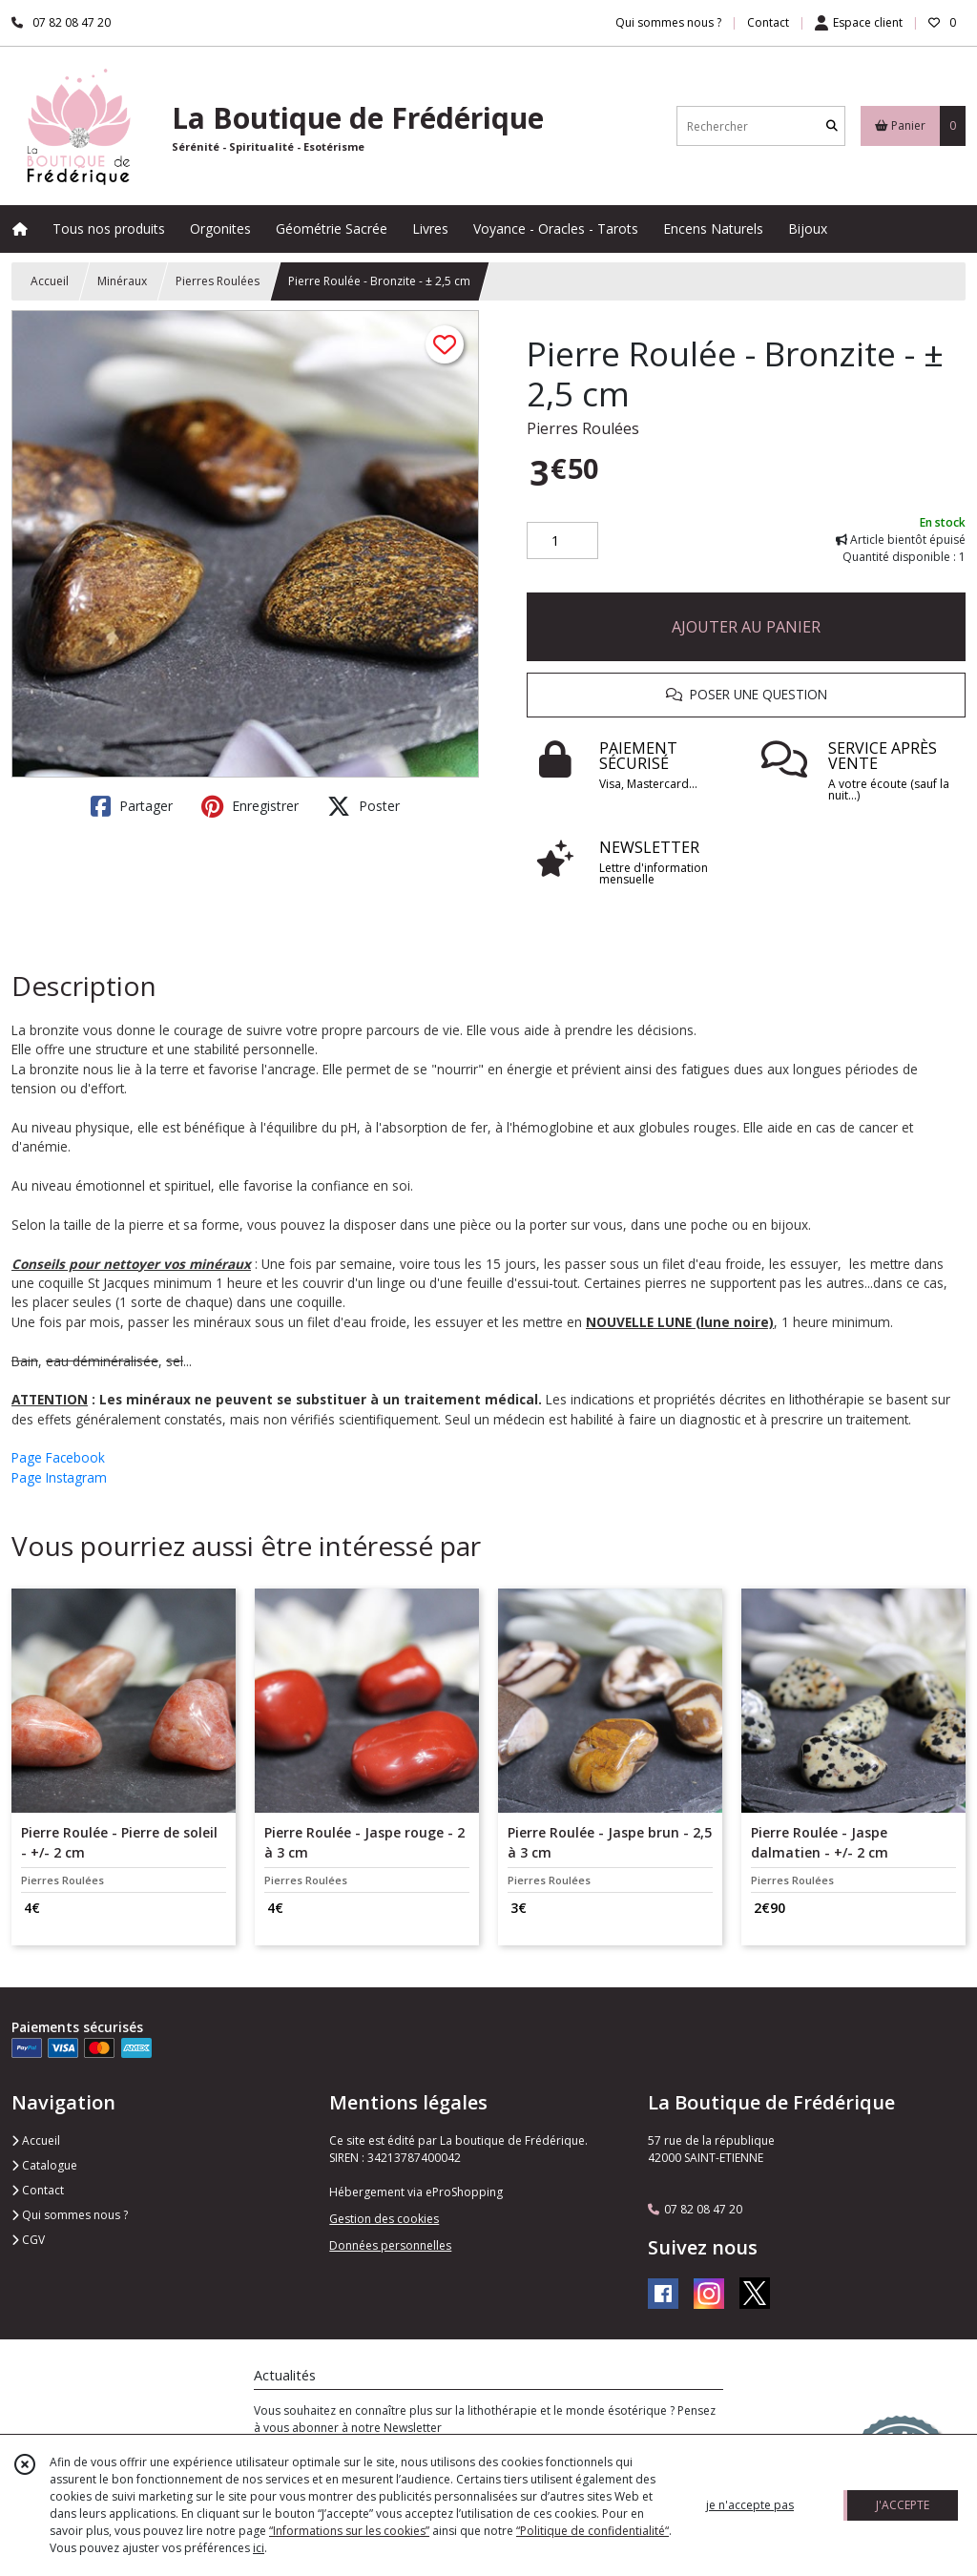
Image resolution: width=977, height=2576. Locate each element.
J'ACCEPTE (902, 2505)
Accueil (50, 281)
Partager (132, 806)
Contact (768, 22)
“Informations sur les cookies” (349, 2531)
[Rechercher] (832, 126)
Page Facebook (58, 1457)
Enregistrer (250, 806)
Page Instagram (59, 1477)
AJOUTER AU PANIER (746, 626)
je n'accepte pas (750, 2505)
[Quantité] (562, 541)
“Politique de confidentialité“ (592, 2531)
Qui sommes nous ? (69, 2215)
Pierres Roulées (218, 281)
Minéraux (122, 281)
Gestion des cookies (384, 2219)
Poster (363, 806)
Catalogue (44, 2165)
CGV (28, 2240)
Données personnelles (390, 2245)
